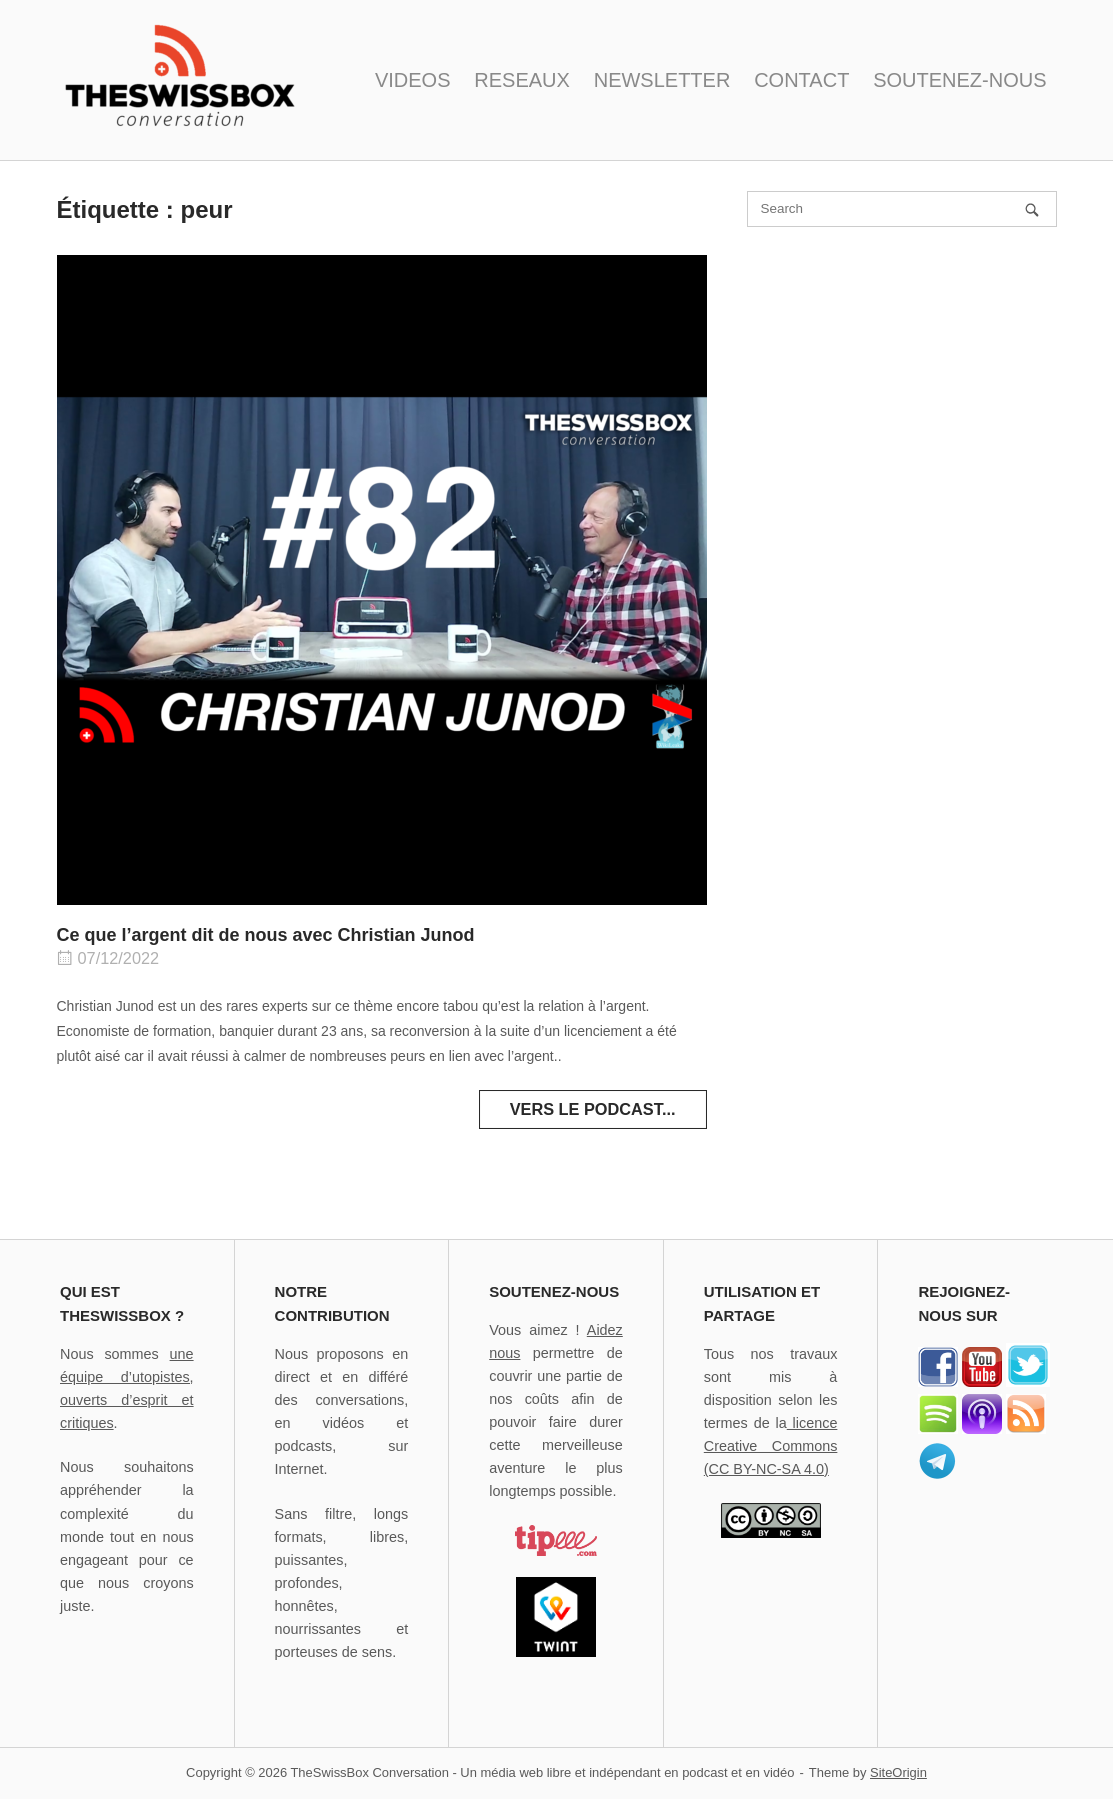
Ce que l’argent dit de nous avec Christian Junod (266, 935)
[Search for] (902, 209)
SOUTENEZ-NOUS (959, 80)
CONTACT (801, 80)
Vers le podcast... (593, 1109)
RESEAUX (522, 80)
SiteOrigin (898, 1772)
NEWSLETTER (662, 80)
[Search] (1032, 209)
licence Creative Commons (771, 1446)
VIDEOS (413, 80)
